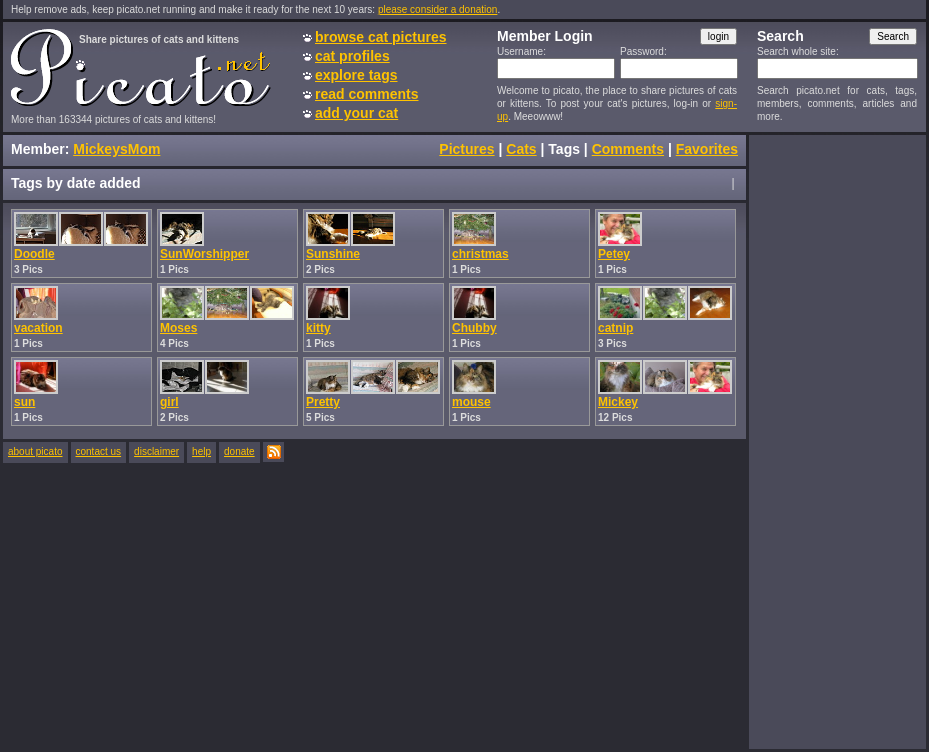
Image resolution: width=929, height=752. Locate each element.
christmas (480, 254)
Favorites (707, 149)
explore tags (356, 75)
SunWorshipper (204, 254)
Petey (614, 254)
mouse (471, 402)
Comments (628, 149)
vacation (38, 328)
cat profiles (352, 56)
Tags (564, 149)
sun (24, 402)
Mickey (618, 402)
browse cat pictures (381, 37)
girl (169, 402)
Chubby (474, 328)
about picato (35, 451)
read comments (366, 94)
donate (239, 451)
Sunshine (333, 254)
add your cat (356, 113)
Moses (178, 328)
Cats (521, 149)
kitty (318, 328)
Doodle (34, 254)
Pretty (323, 402)
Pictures (466, 149)
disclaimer (156, 451)
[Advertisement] (837, 441)
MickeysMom (116, 149)
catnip (615, 328)
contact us (99, 451)
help (201, 451)
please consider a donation (438, 9)
